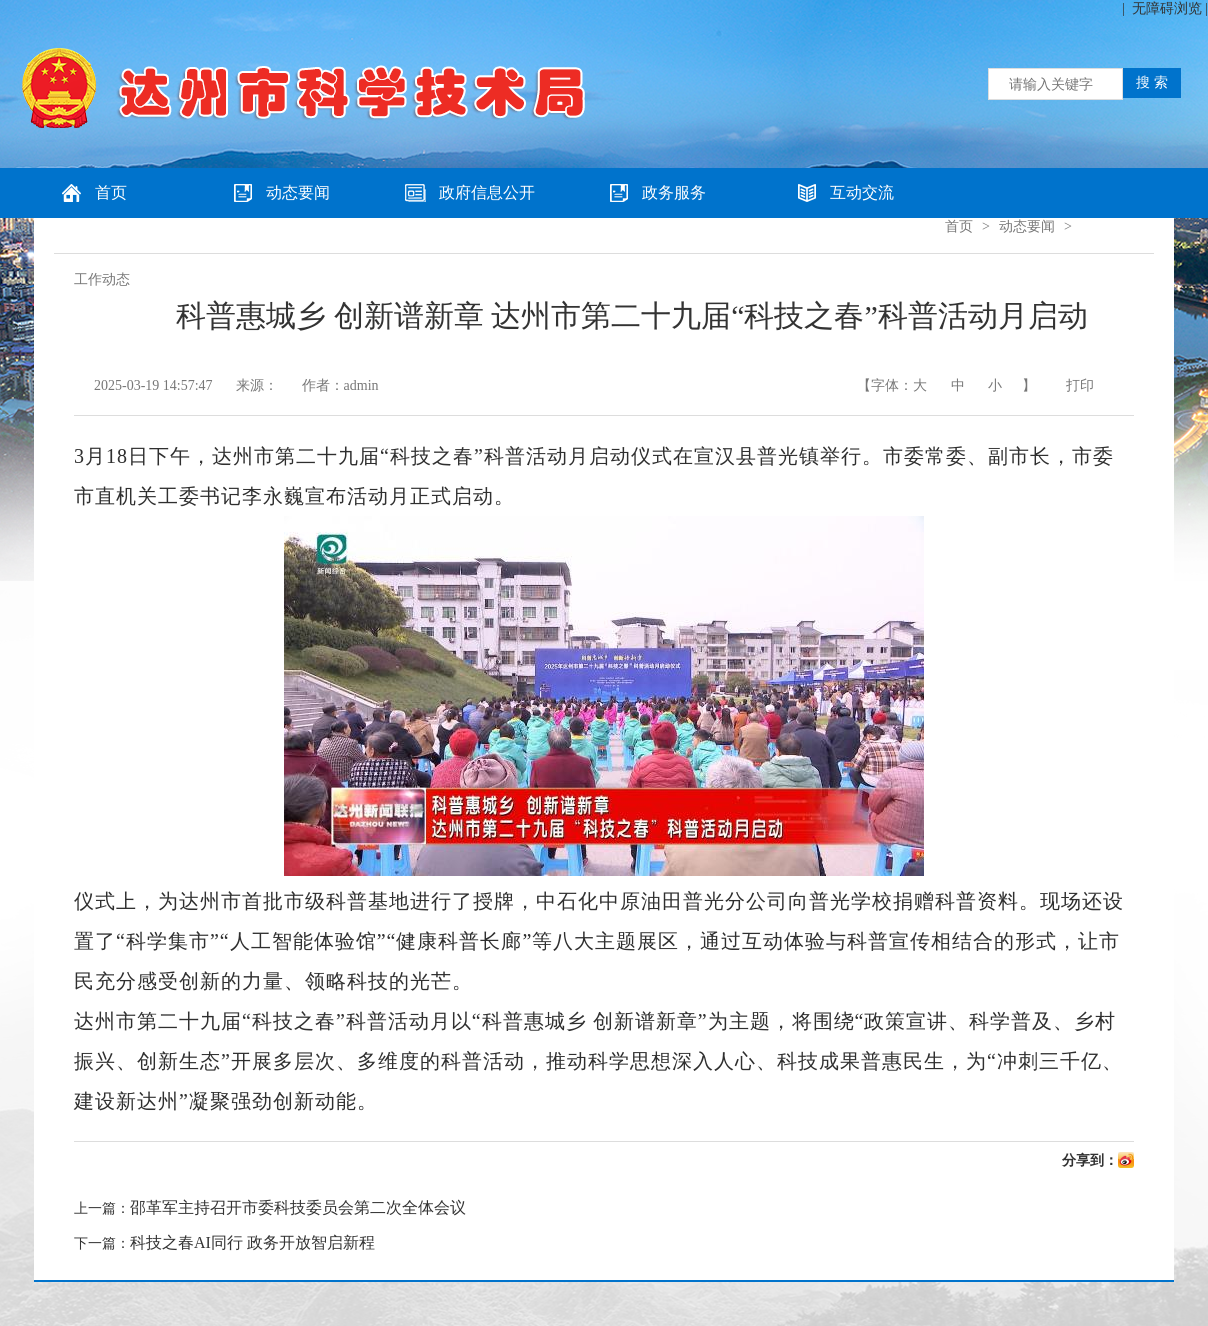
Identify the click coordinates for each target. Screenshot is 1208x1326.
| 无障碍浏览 (1162, 8)
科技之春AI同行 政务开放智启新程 (252, 1242)
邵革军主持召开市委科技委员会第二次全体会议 (298, 1207)
